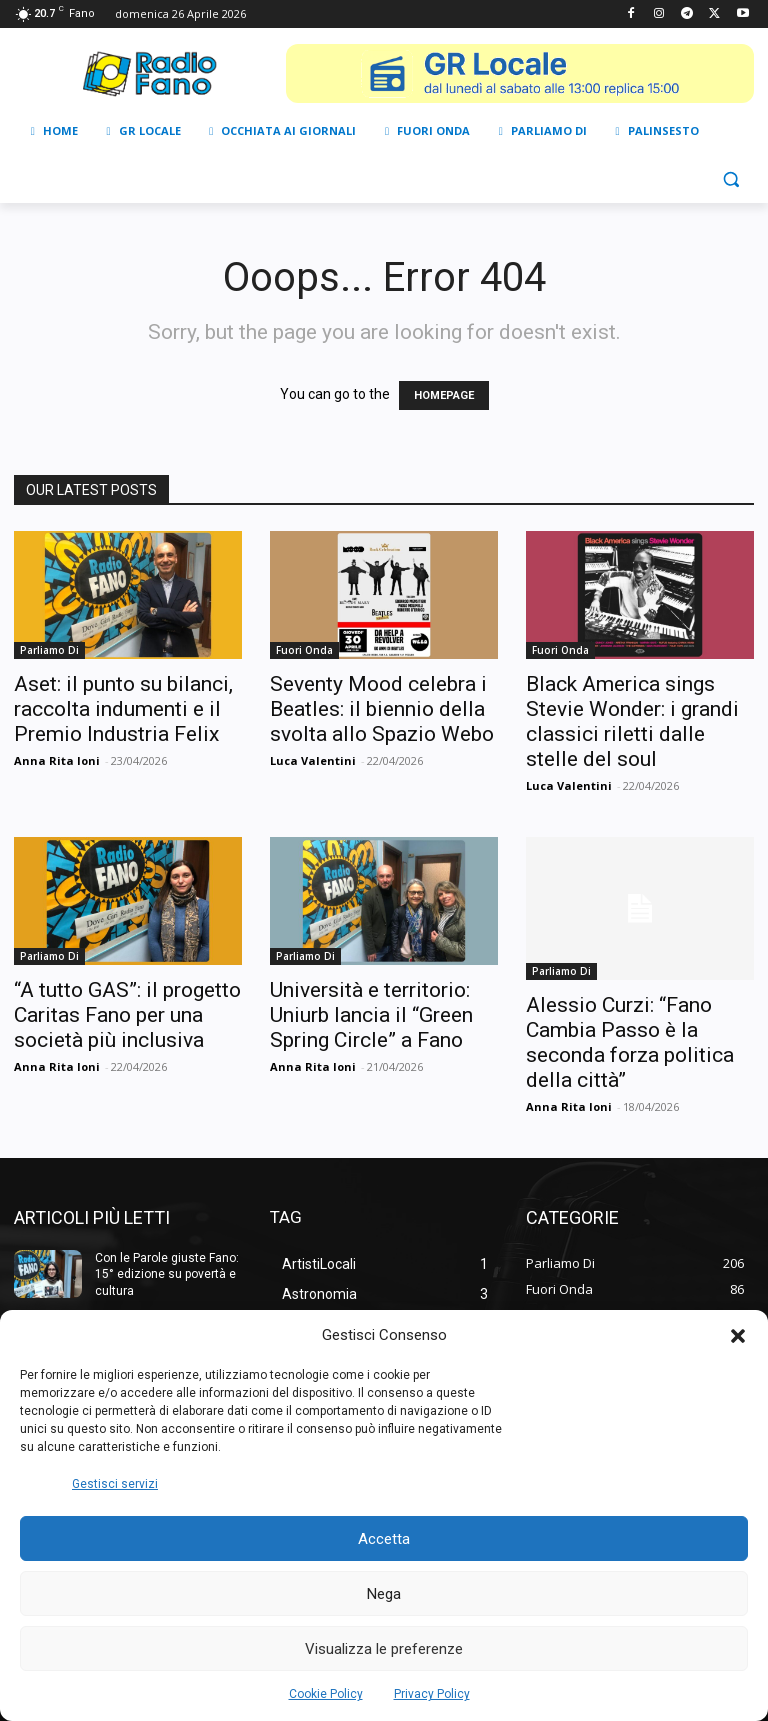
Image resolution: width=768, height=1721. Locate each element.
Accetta (384, 1539)
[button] (738, 1336)
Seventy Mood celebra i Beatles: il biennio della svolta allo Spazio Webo (382, 709)
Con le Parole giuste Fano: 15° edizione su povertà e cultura (167, 1275)
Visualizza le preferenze (384, 1649)
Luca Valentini (313, 760)
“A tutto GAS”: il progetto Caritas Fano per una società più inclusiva (127, 1015)
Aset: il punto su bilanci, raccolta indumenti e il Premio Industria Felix (123, 709)
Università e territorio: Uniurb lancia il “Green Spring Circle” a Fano (371, 1015)
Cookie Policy (326, 1694)
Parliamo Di (49, 650)
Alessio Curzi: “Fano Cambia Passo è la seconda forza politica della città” (630, 1042)
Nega (384, 1594)
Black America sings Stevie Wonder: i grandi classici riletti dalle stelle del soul (632, 721)
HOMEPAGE (444, 395)
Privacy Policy (432, 1694)
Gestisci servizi (115, 1484)
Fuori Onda (304, 650)
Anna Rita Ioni (57, 760)
